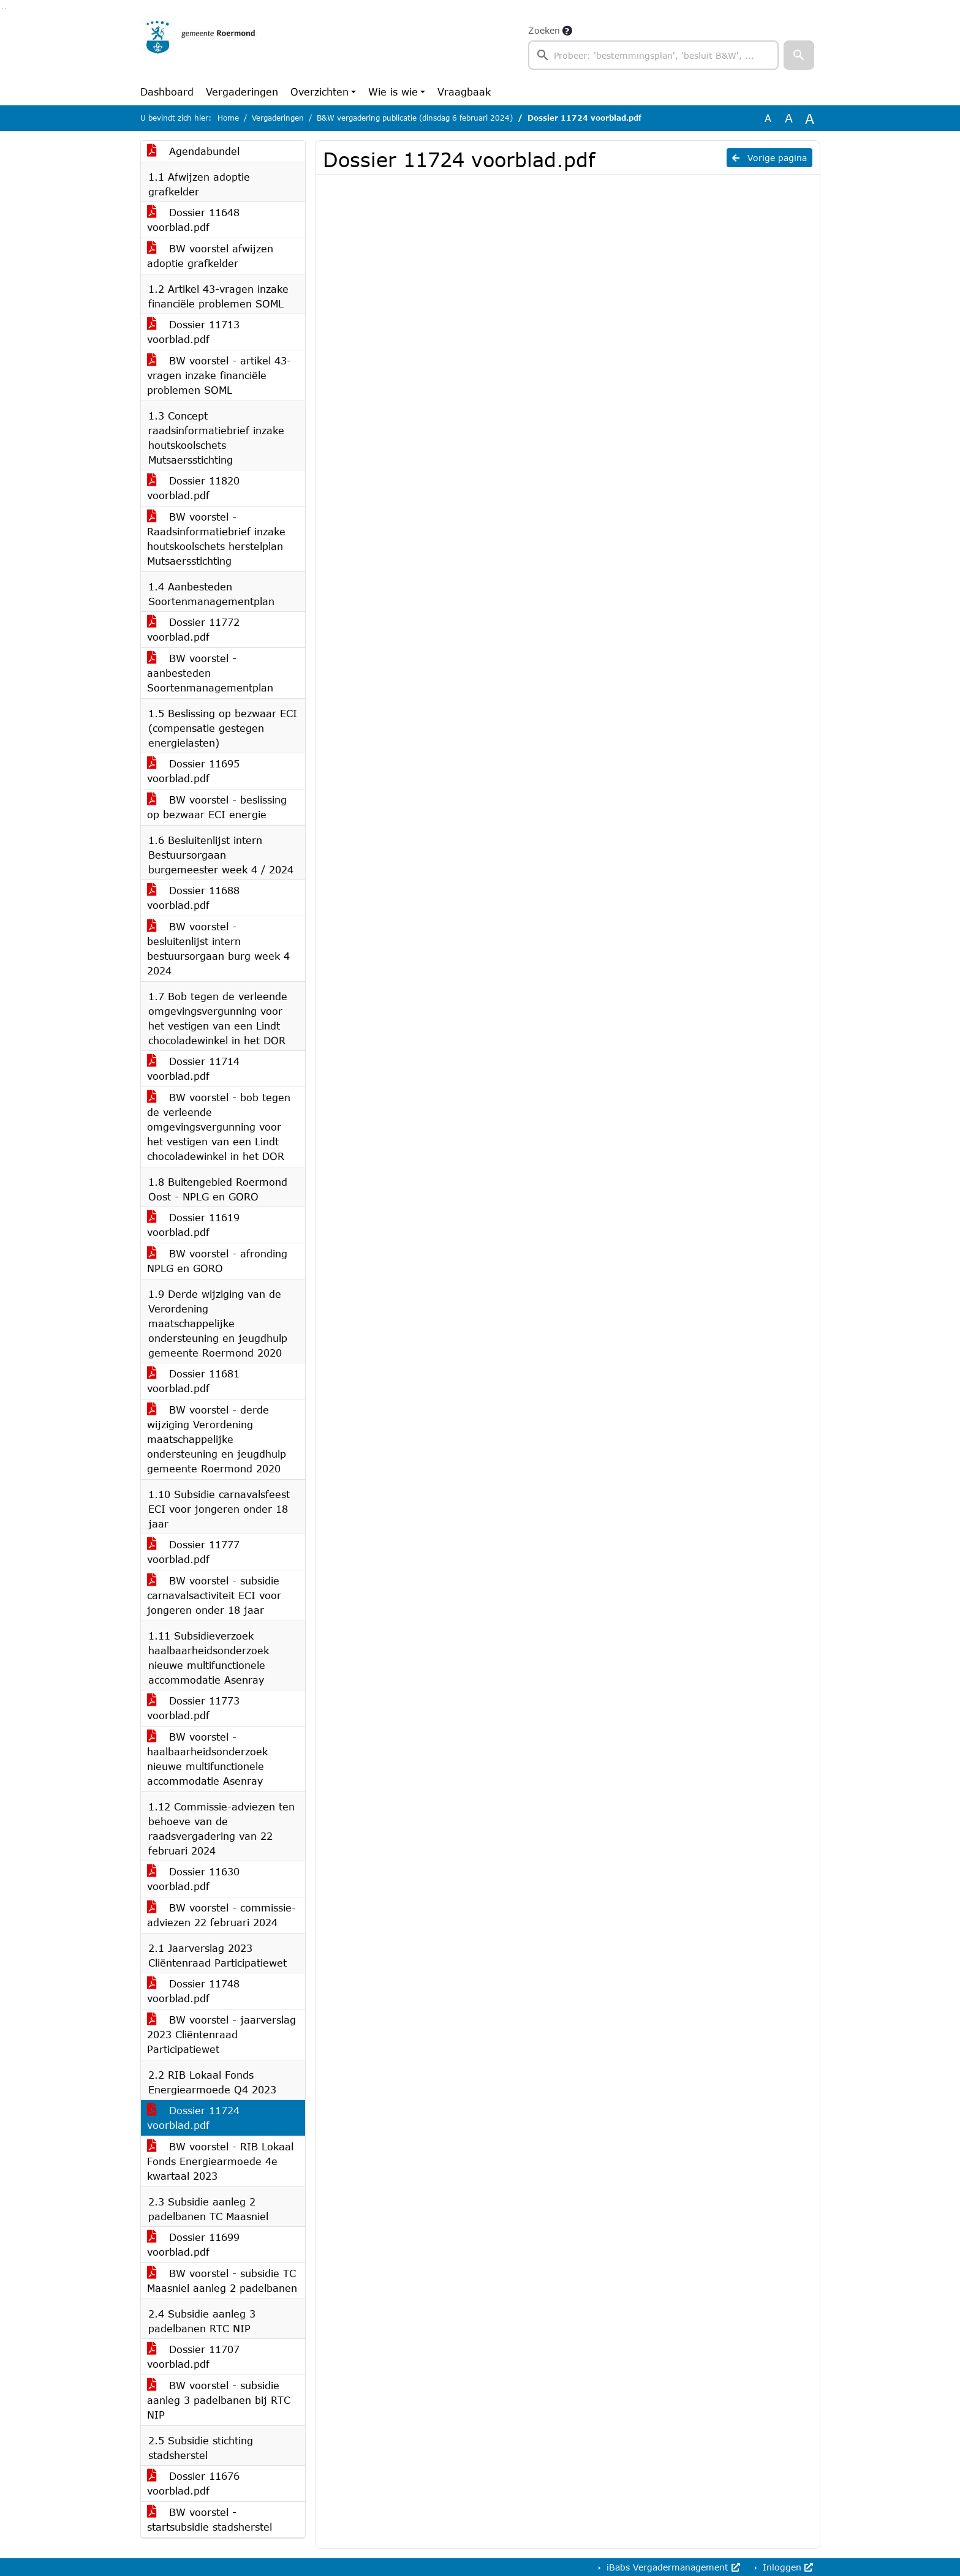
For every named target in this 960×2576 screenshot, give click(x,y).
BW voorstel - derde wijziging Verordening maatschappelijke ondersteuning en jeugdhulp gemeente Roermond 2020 (216, 1439)
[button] (799, 55)
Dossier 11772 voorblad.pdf (193, 629)
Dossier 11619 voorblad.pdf (193, 1224)
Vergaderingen (242, 91)
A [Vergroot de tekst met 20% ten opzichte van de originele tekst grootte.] (789, 118)
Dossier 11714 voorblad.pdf (193, 1068)
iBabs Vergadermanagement (671, 2567)
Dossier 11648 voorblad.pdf (193, 219)
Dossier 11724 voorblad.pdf (193, 2117)
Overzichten (319, 91)
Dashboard (167, 91)
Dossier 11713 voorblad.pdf (193, 331)
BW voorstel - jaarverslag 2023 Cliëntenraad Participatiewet (221, 2034)
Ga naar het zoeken (2, 8)
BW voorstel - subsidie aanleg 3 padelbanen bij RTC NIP (218, 2399)
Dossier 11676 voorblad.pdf (193, 2483)
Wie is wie (393, 91)
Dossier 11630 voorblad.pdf (193, 1879)
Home (228, 117)
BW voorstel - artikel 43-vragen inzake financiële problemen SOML (219, 375)
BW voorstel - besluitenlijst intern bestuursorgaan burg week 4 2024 (218, 948)
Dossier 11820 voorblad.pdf (193, 488)
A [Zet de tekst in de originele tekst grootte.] (768, 118)
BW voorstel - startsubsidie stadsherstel (209, 2519)
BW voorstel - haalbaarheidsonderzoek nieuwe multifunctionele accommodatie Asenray (207, 1759)
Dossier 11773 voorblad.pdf (193, 1708)
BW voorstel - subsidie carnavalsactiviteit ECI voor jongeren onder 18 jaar (214, 1595)
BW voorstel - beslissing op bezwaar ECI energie (217, 807)
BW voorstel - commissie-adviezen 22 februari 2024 (221, 1915)
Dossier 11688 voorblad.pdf (193, 897)
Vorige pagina (769, 158)
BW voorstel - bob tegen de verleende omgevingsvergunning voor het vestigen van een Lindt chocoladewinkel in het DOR (218, 1126)
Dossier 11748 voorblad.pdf (193, 1991)
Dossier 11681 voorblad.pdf (193, 1381)
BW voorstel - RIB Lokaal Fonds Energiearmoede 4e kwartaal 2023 (220, 2161)
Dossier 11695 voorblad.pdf (193, 771)
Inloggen (786, 2567)
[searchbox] (653, 55)
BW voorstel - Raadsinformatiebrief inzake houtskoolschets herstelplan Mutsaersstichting (216, 539)
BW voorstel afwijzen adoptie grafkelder (210, 256)
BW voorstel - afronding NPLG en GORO (217, 1261)
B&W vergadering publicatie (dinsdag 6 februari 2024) (415, 117)
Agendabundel (193, 151)
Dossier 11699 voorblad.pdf (193, 2244)
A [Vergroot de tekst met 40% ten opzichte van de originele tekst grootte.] (809, 118)
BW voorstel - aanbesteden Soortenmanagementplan (210, 672)
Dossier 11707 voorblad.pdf (193, 2356)
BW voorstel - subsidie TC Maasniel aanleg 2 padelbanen (222, 2280)
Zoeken (544, 30)
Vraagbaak (464, 91)
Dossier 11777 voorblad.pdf (193, 1551)
